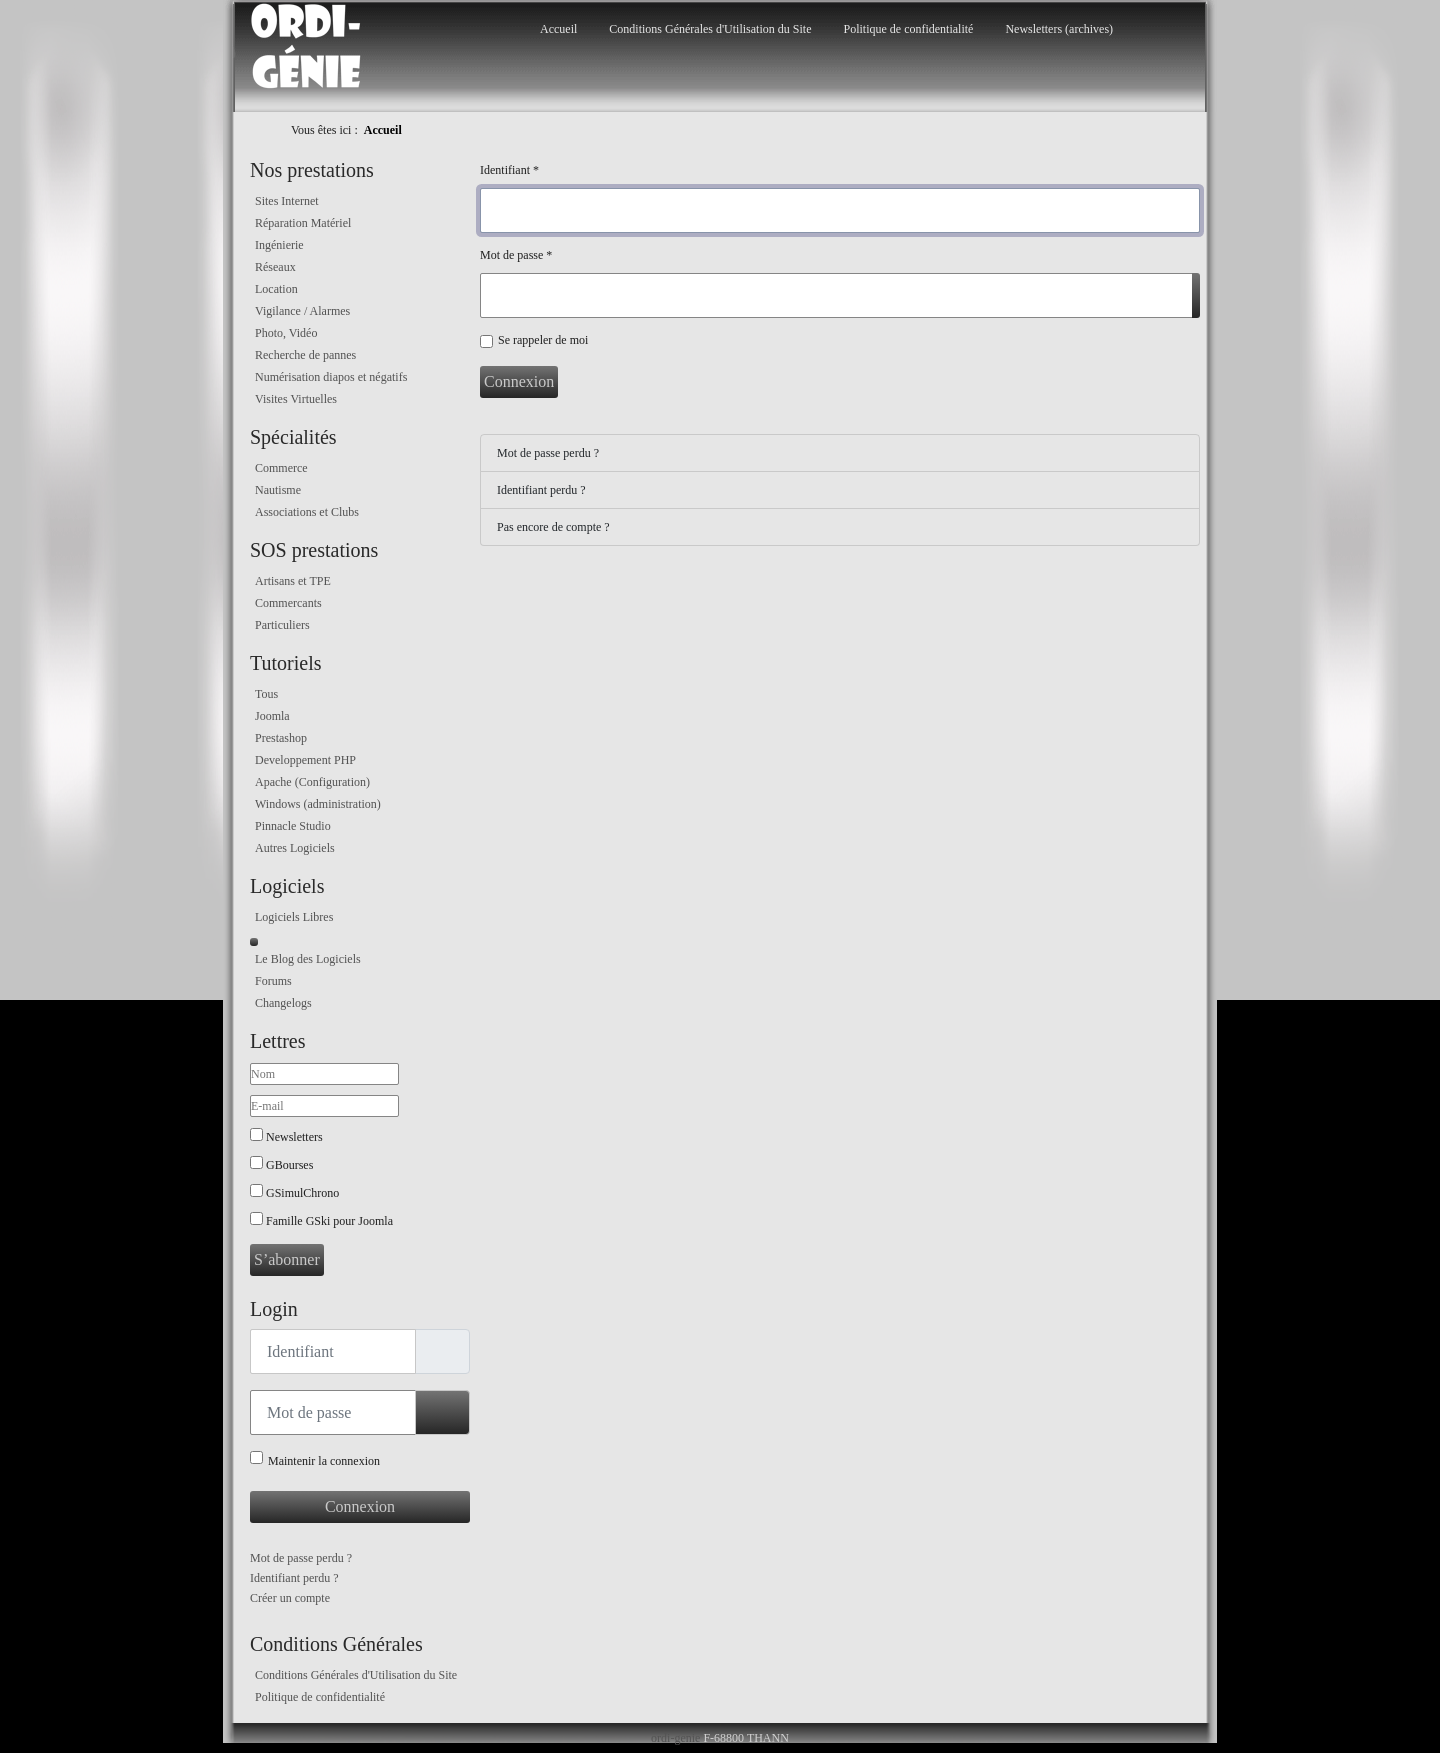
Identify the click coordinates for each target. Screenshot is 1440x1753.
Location (276, 289)
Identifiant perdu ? (294, 1578)
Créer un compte (290, 1598)
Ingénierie (279, 245)
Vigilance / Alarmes (302, 311)
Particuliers (282, 625)
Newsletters (294, 1137)
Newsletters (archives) (1059, 29)
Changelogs (283, 1003)
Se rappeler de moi (543, 340)
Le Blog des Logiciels (308, 959)
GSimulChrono (302, 1193)
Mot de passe (516, 255)
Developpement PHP (305, 760)
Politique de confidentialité (908, 29)
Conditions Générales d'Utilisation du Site (710, 29)
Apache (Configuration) (312, 782)
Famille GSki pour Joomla (329, 1221)
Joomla (272, 716)
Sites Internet (287, 201)
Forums (273, 981)
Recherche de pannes (305, 355)
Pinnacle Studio (293, 826)
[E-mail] (324, 1106)
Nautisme (278, 490)
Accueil (558, 29)
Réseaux (275, 267)
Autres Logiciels (295, 848)
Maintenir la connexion (324, 1461)
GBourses (289, 1165)
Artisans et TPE (293, 581)
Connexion (360, 1506)
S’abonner (287, 1259)
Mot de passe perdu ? (301, 1558)
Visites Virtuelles (296, 399)
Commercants (288, 603)
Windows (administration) (318, 804)
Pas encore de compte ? (553, 527)
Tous (266, 694)
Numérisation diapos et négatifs (331, 377)
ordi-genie (675, 1738)
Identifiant (509, 170)
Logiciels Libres (294, 917)
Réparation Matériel (303, 223)
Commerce (281, 468)
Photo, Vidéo (286, 333)
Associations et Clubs (307, 512)
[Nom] (324, 1074)
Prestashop (281, 738)
